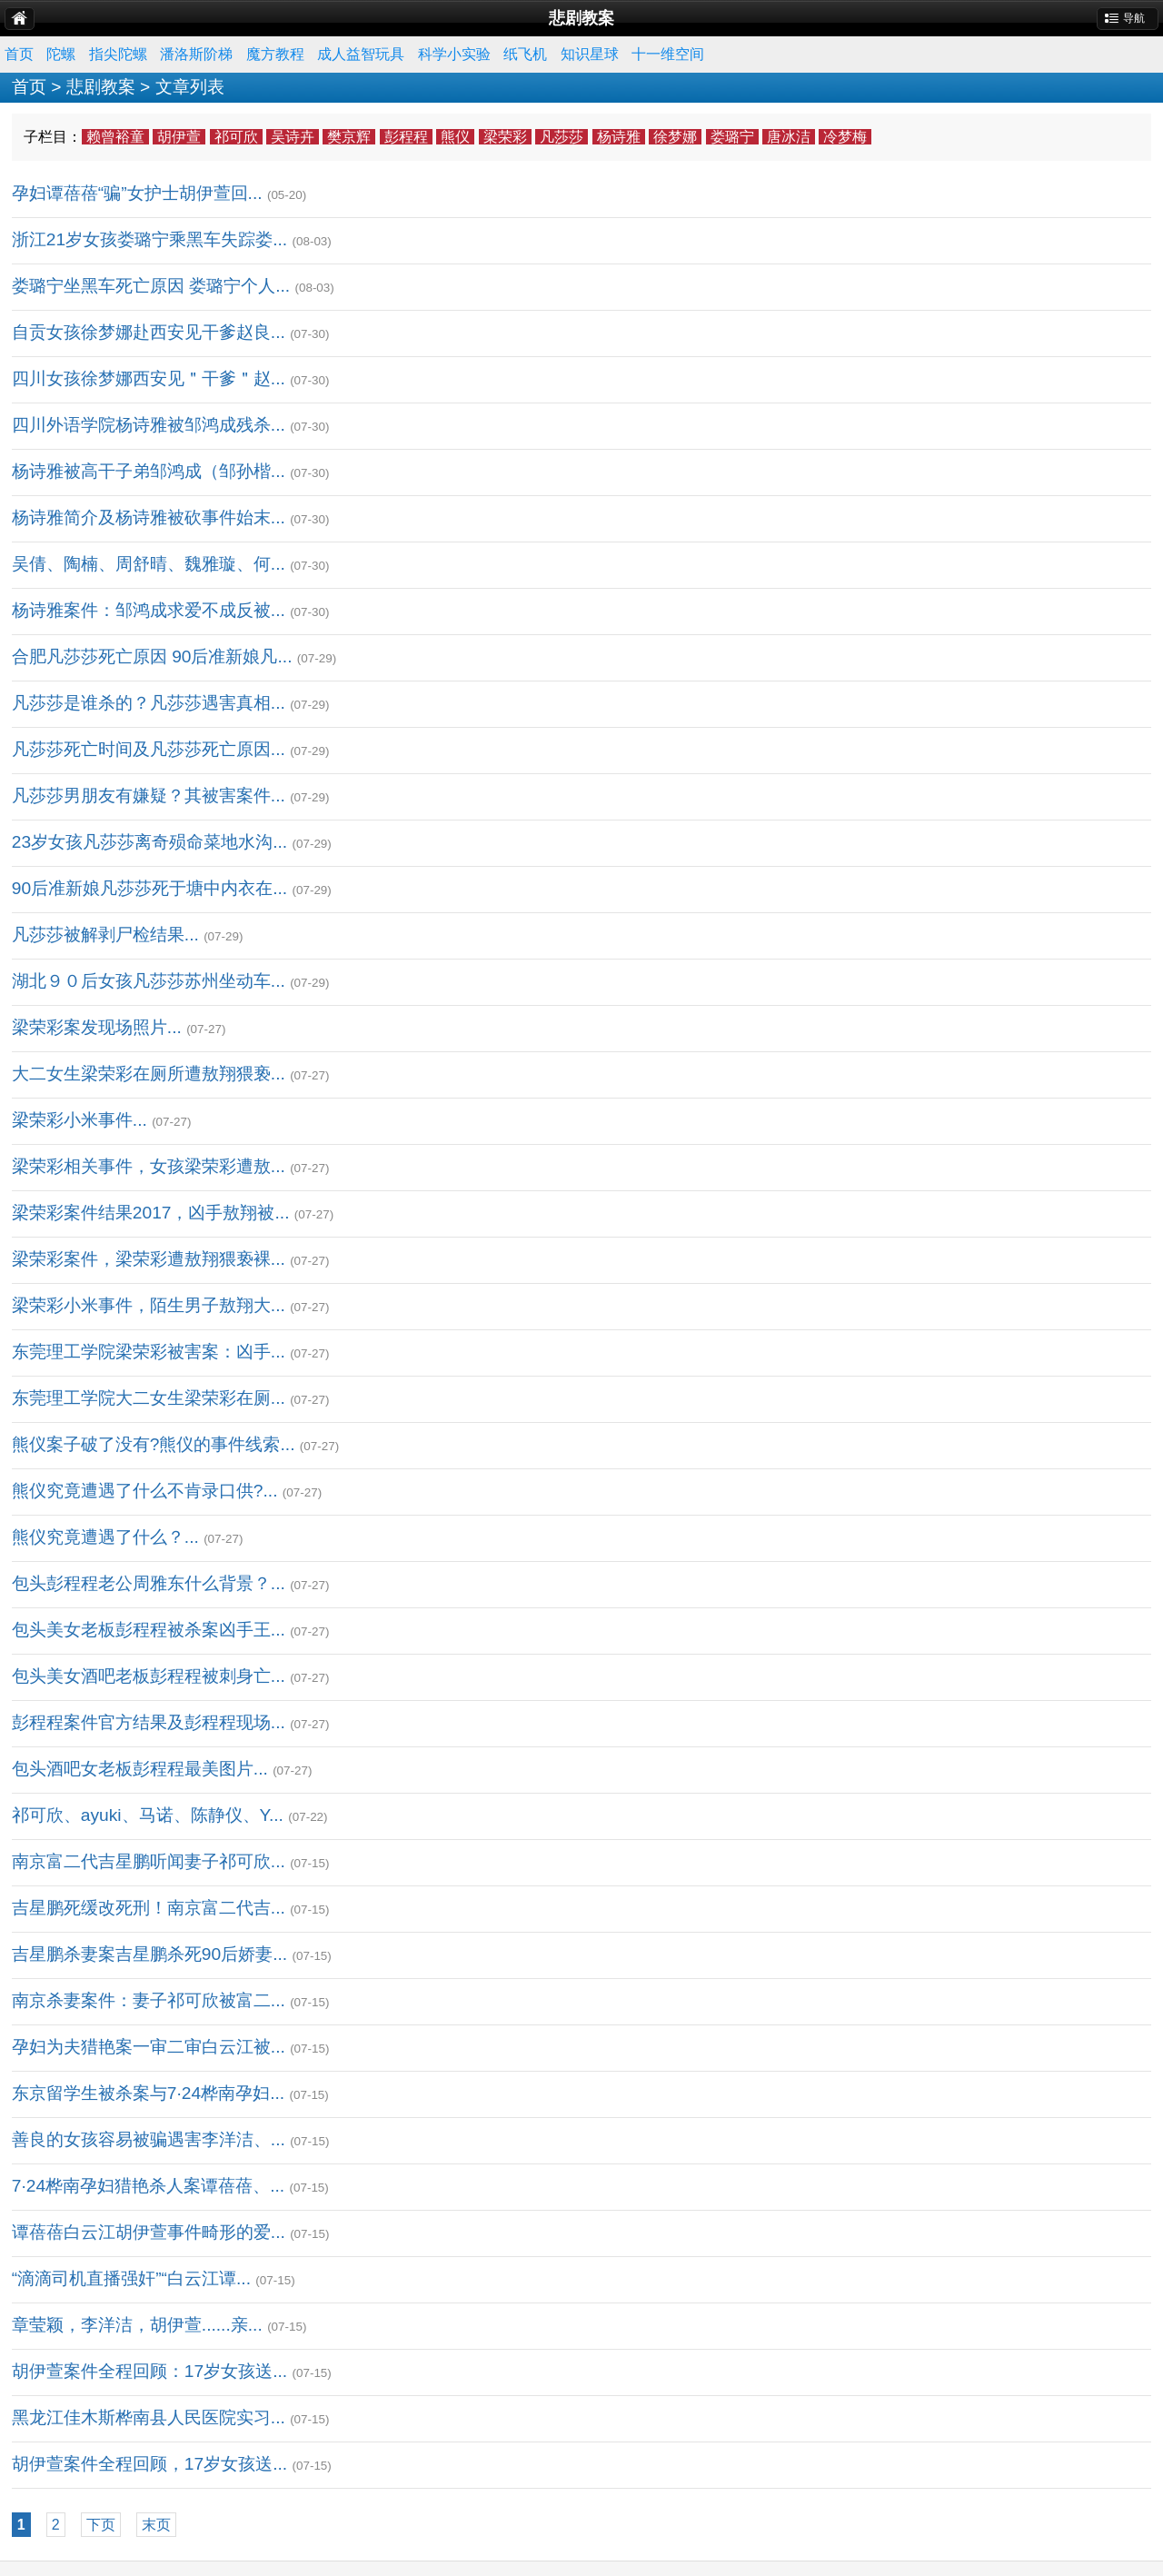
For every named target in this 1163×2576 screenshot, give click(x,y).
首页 (19, 54)
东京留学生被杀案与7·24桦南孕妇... (148, 2093)
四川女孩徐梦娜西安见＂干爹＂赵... (148, 378)
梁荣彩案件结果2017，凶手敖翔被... (151, 1212)
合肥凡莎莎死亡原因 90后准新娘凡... (152, 656)
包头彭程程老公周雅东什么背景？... (148, 1583)
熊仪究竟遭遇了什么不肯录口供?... (145, 1490)
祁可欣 (236, 136)
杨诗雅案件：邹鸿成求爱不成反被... (148, 610)
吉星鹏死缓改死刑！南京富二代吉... (148, 1907)
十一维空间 (667, 54)
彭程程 (406, 136)
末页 (156, 2524)
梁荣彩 (505, 136)
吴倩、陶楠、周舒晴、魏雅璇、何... (148, 563)
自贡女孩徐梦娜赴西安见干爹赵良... (148, 332)
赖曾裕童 (115, 136)
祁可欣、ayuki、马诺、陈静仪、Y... (147, 1815)
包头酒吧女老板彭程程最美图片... (140, 1768)
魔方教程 (275, 54)
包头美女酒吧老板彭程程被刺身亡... (148, 1676)
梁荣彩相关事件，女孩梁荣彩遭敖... (148, 1166)
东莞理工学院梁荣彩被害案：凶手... (148, 1351)
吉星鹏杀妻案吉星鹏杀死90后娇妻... (149, 1954)
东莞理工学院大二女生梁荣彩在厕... (148, 1397)
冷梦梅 (845, 136)
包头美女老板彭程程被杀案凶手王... (148, 1629)
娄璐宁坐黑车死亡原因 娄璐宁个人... (151, 285)
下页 (100, 2524)
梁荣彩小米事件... (79, 1119)
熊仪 (455, 136)
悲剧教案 (100, 86)
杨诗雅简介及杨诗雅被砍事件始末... (148, 517)
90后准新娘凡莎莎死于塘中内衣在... (149, 888)
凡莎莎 (561, 136)
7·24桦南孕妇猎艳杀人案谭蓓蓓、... (148, 2185)
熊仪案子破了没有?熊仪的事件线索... (153, 1444)
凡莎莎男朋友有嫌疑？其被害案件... (148, 795)
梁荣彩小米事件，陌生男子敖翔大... (148, 1305)
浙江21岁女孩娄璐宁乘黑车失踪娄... (149, 239)
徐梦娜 (675, 136)
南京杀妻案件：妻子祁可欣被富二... (148, 2000)
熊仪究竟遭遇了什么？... (105, 1537)
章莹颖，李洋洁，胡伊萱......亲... (137, 2324)
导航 (1134, 18)
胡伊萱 (179, 136)
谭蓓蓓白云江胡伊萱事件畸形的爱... (148, 2232)
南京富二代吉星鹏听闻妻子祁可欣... (148, 1861)
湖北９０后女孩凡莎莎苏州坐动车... (148, 980)
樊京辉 (349, 136)
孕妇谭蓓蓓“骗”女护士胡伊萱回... (137, 193)
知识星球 (590, 54)
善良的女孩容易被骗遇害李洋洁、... (148, 2139)
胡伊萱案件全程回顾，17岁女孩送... (149, 2463)
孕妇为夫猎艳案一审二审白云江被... (148, 2046)
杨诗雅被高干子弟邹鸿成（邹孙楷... (148, 471)
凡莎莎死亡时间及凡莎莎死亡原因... (148, 749)
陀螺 (60, 54)
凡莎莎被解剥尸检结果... (105, 934)
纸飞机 (525, 54)
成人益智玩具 (360, 54)
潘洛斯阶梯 (196, 54)
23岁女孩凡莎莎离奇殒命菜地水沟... (149, 841)
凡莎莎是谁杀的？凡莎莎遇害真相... (148, 702)
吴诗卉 (292, 136)
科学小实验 (454, 54)
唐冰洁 (788, 136)
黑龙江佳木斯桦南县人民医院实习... (148, 2417)
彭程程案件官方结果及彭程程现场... (148, 1722)
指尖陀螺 (118, 54)
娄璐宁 (732, 136)
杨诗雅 (619, 136)
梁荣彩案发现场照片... (97, 1027)
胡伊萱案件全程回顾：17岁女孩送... (149, 2371)
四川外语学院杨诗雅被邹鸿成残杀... (148, 424)
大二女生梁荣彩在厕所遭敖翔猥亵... (148, 1073)
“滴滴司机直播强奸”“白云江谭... (131, 2278)
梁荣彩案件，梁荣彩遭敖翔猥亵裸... (148, 1258)
